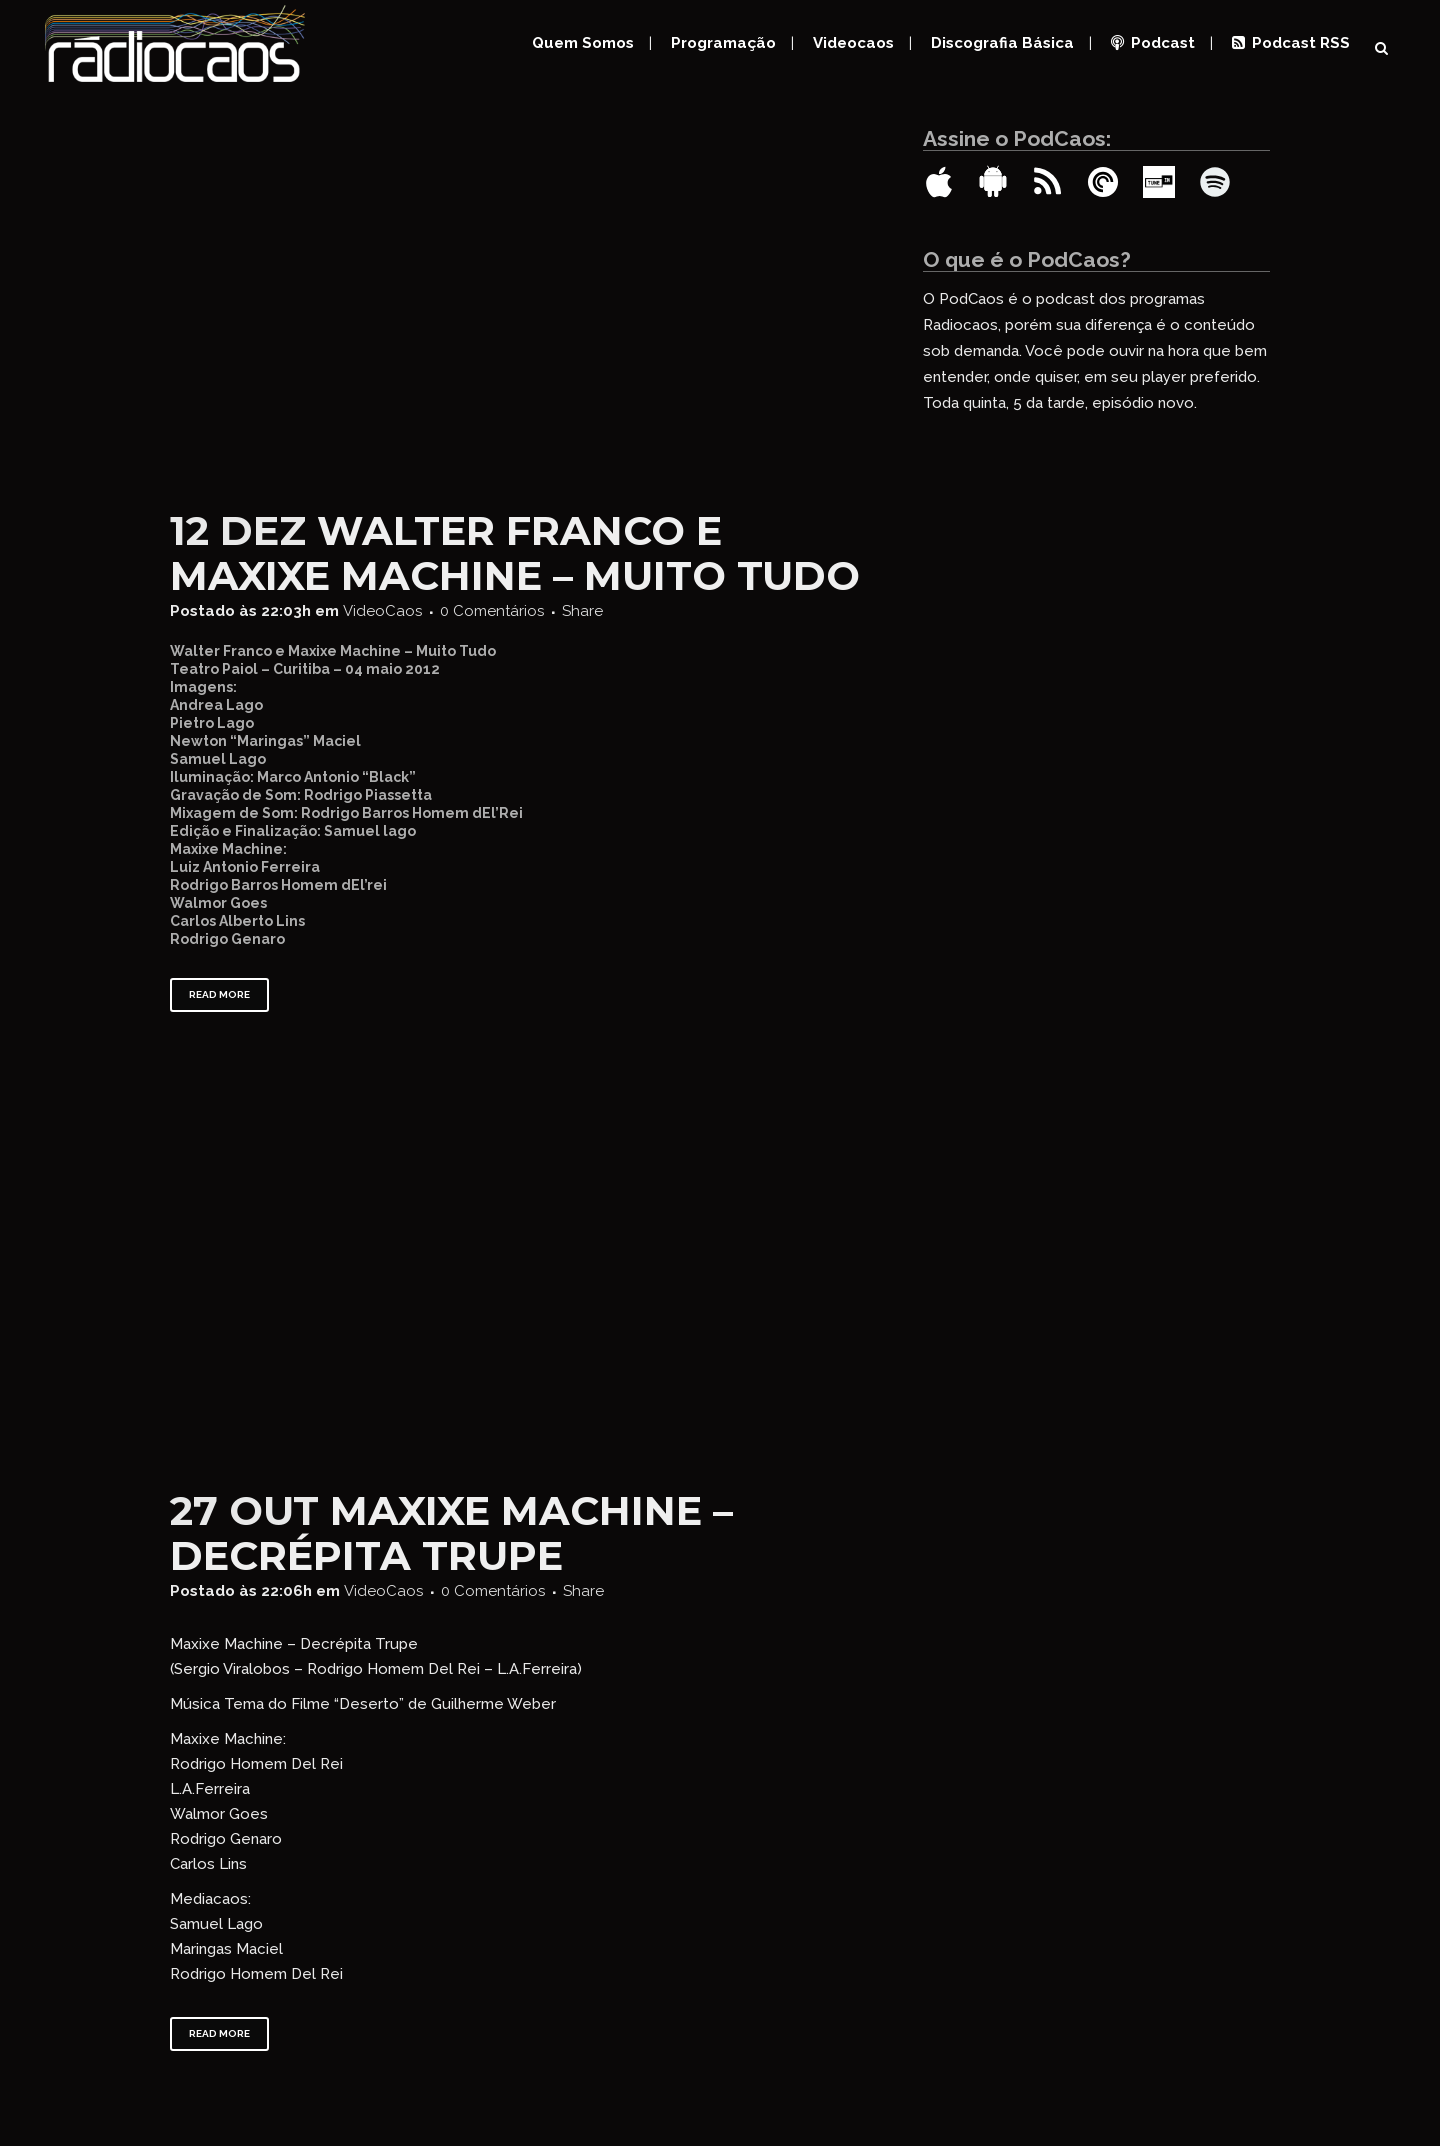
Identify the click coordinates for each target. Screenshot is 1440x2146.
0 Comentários (492, 611)
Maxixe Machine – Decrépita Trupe (451, 1533)
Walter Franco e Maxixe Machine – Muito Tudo (515, 553)
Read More (219, 994)
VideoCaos (382, 611)
